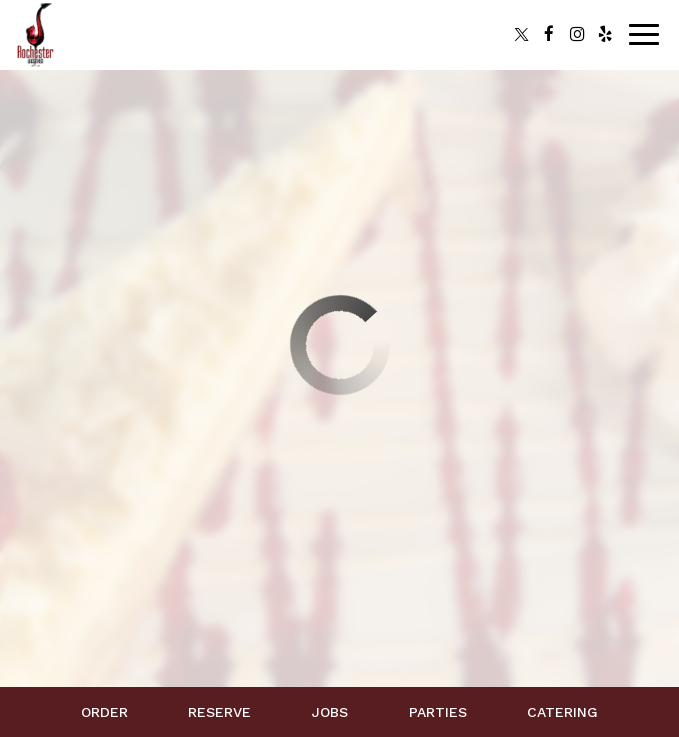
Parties (438, 712)
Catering (562, 712)
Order (104, 712)
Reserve (219, 712)
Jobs (330, 712)
